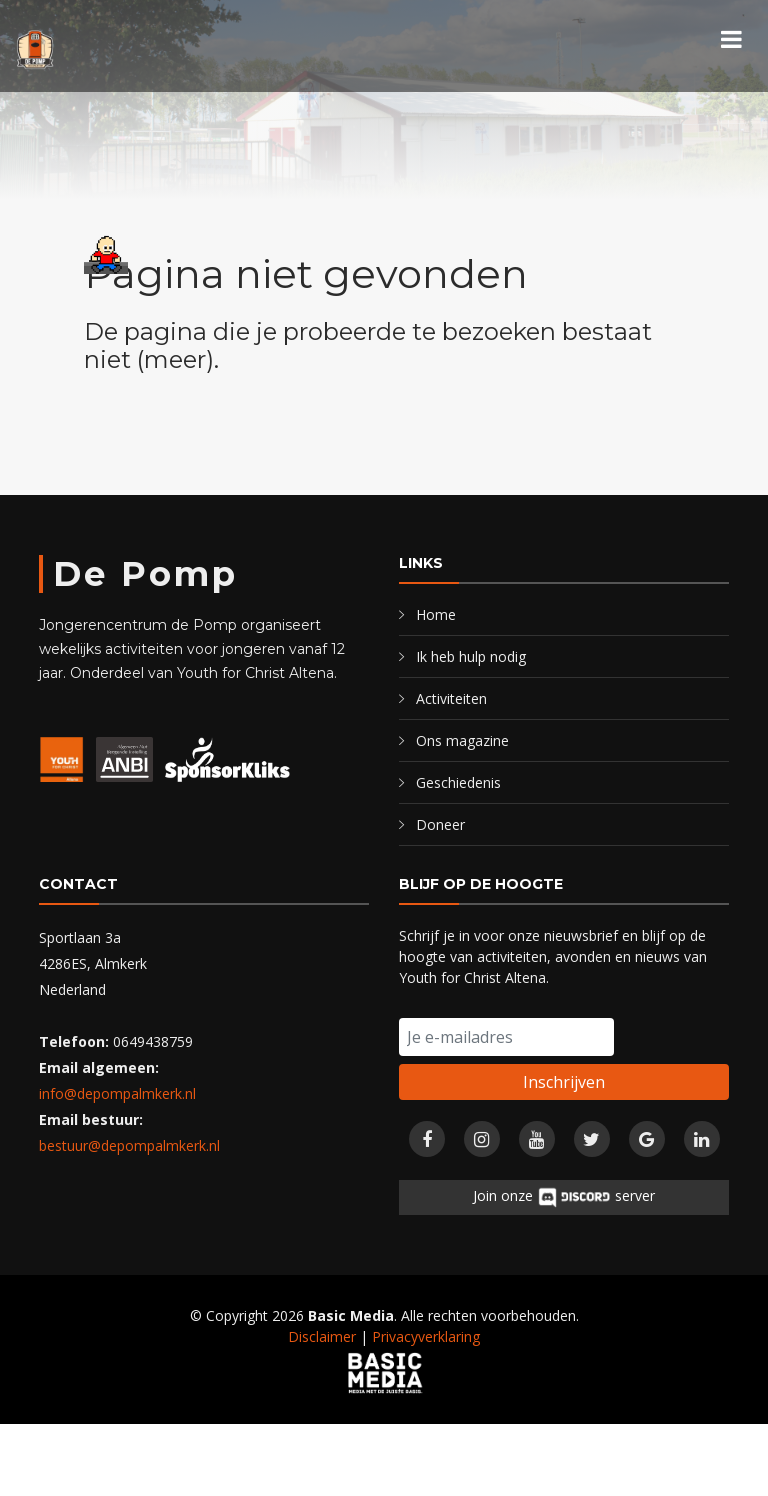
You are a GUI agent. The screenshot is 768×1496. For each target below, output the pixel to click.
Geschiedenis (458, 782)
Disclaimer (322, 1336)
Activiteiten (451, 698)
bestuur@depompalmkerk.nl (129, 1145)
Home (436, 614)
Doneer (440, 824)
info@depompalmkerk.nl (117, 1093)
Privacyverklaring (426, 1336)
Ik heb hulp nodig (471, 656)
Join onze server (564, 1197)
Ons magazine (462, 740)
